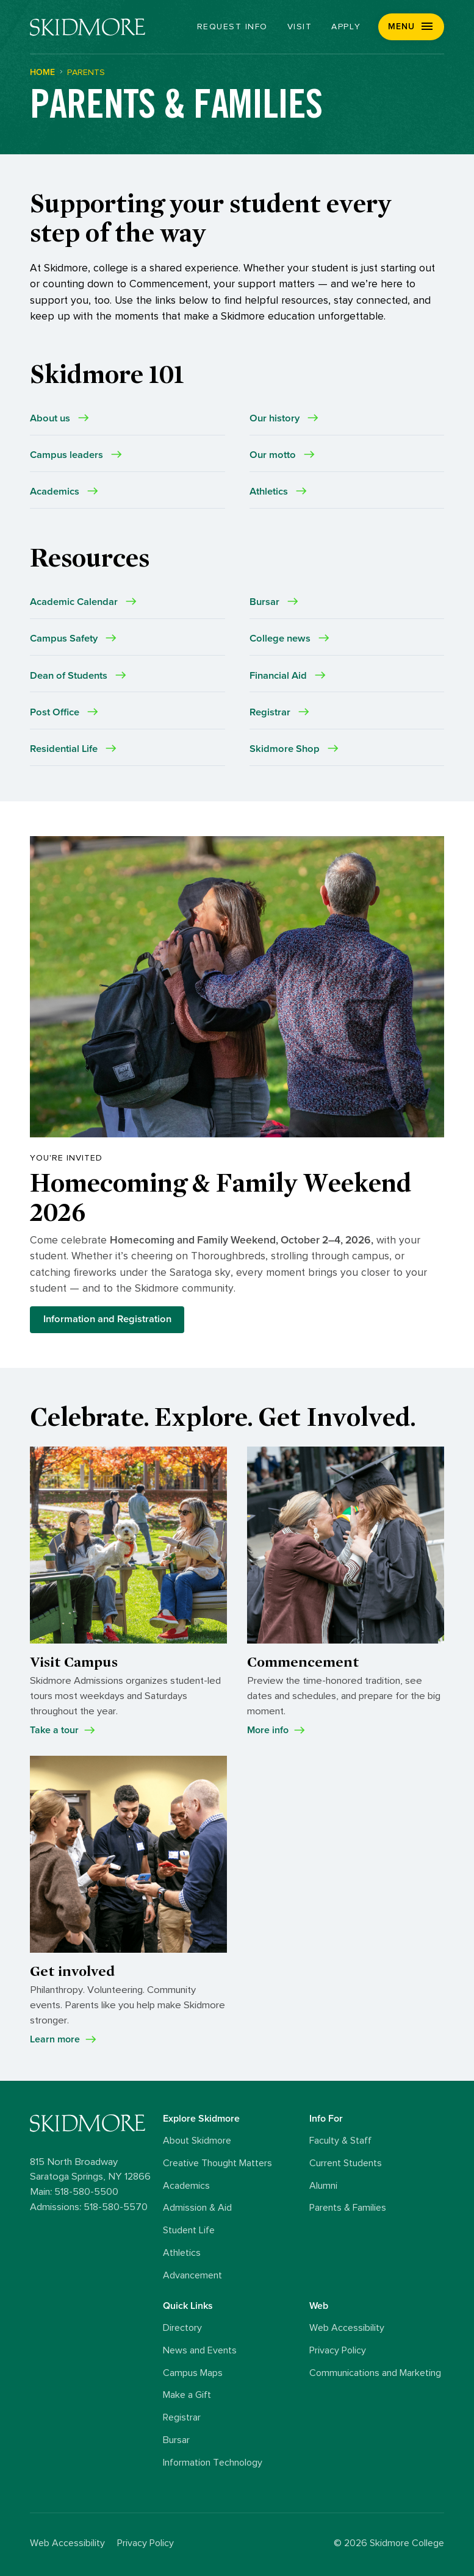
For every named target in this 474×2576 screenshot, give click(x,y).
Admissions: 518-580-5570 (89, 2207)
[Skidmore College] (87, 27)
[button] (411, 26)
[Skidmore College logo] (93, 2123)
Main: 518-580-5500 (74, 2192)
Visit (299, 27)
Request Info (232, 27)
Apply (346, 27)
